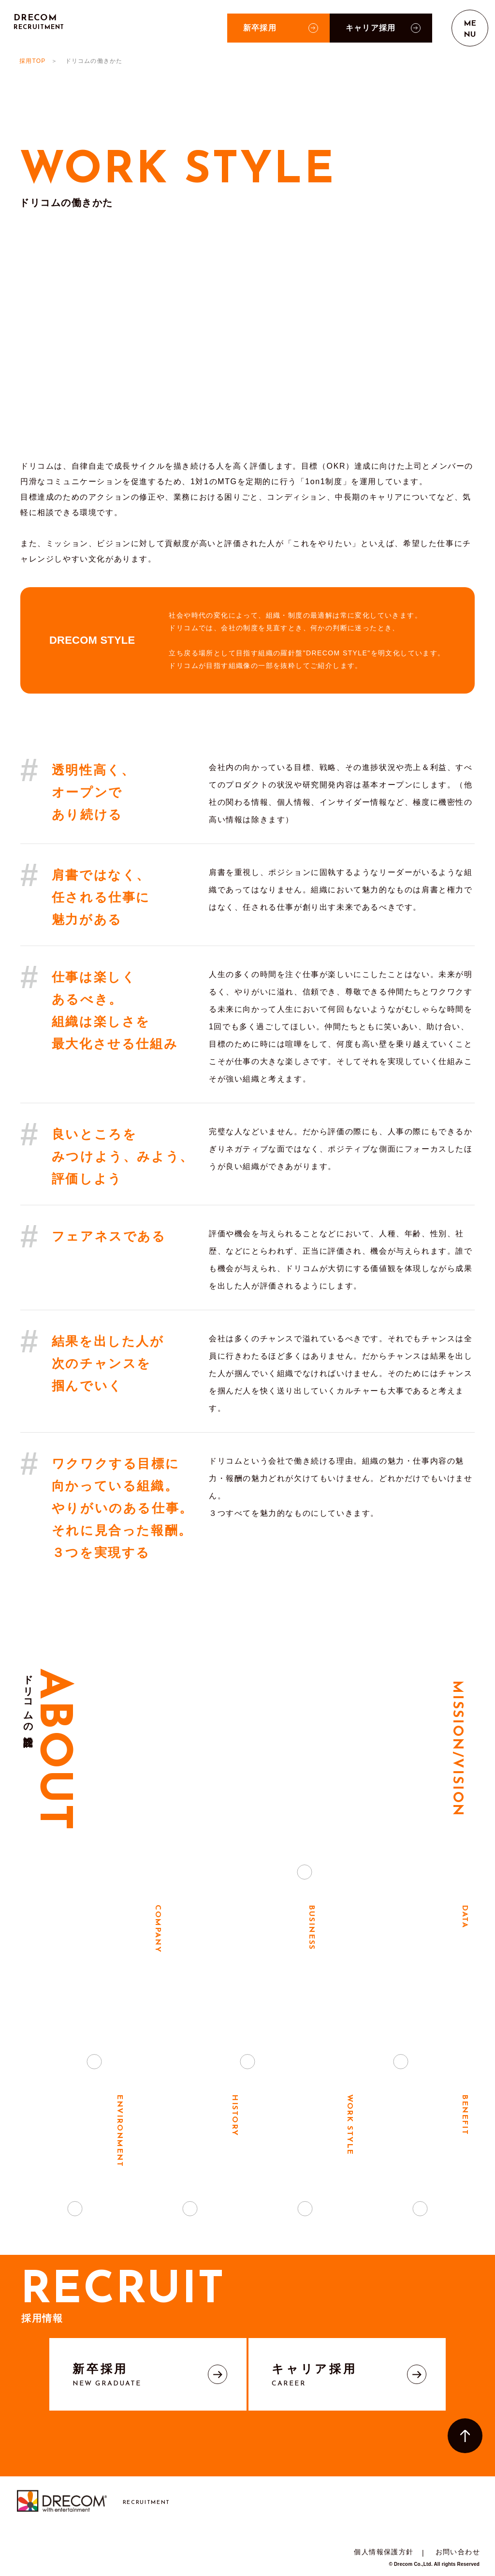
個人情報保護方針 (383, 2552)
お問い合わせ (458, 2552)
